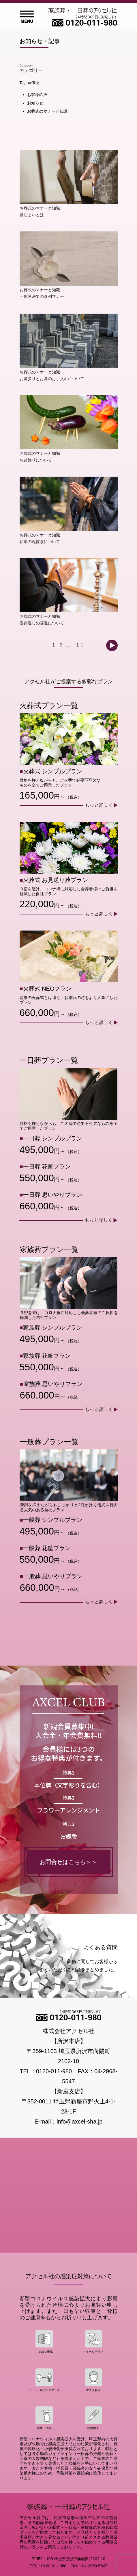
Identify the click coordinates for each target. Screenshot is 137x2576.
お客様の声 (37, 94)
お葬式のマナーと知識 (47, 111)
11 (80, 645)
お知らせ (35, 103)
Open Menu (27, 16)
